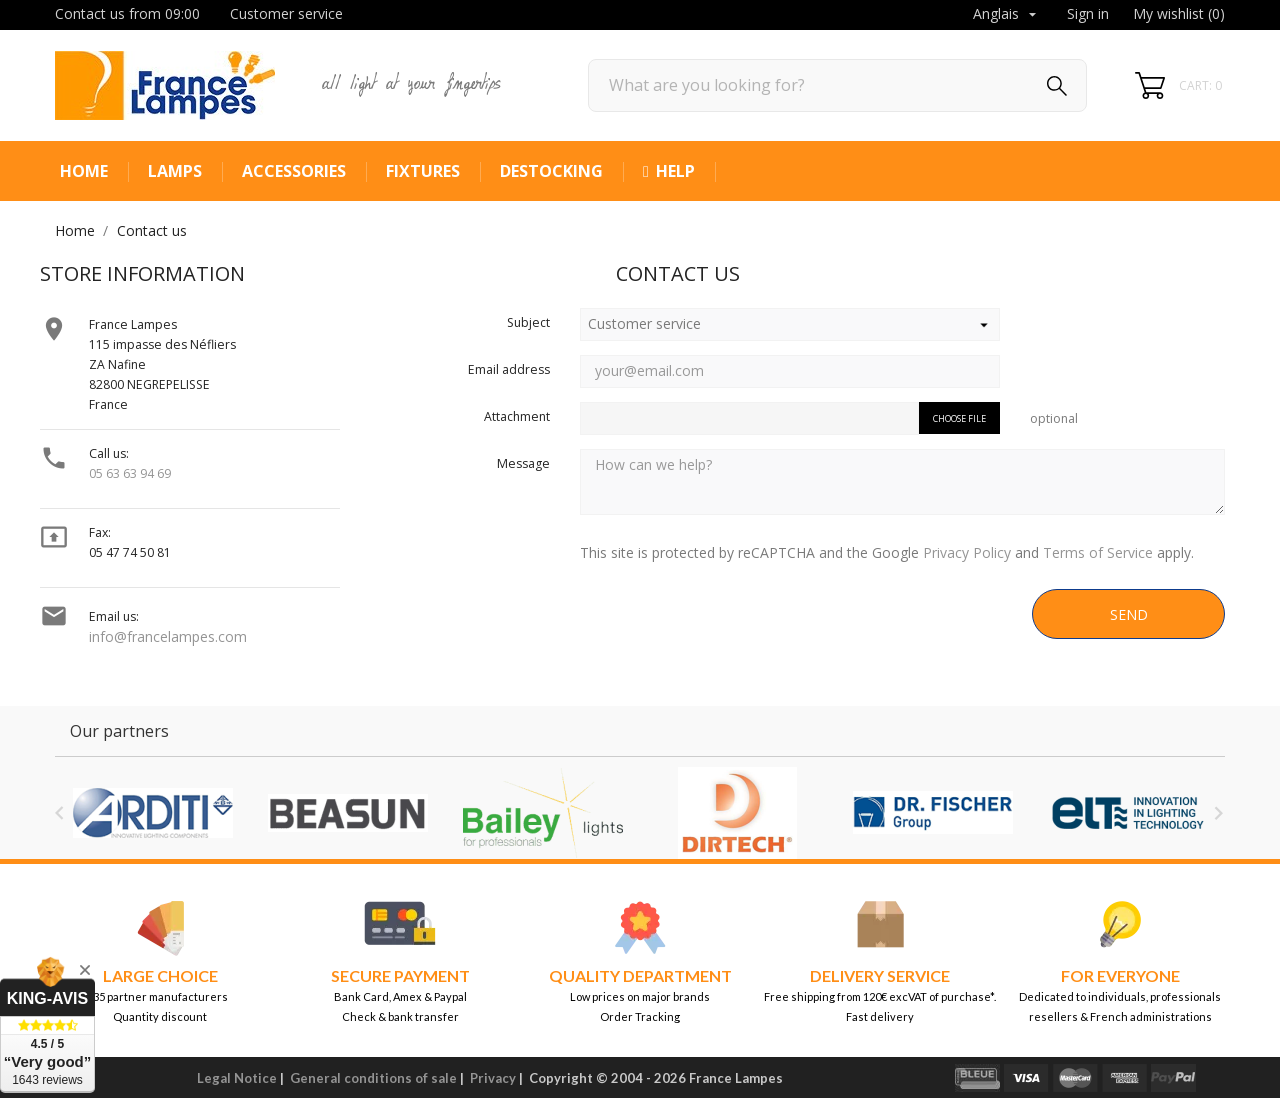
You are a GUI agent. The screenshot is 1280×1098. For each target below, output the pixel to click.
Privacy (493, 1078)
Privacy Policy (967, 552)
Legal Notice (237, 1078)
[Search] (837, 85)
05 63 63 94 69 (130, 473)
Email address (509, 369)
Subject (528, 322)
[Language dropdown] (1007, 15)
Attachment (517, 416)
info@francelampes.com (168, 636)
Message (523, 463)
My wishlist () (1179, 13)
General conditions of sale (373, 1078)
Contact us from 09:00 (127, 13)
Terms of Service (1098, 552)
